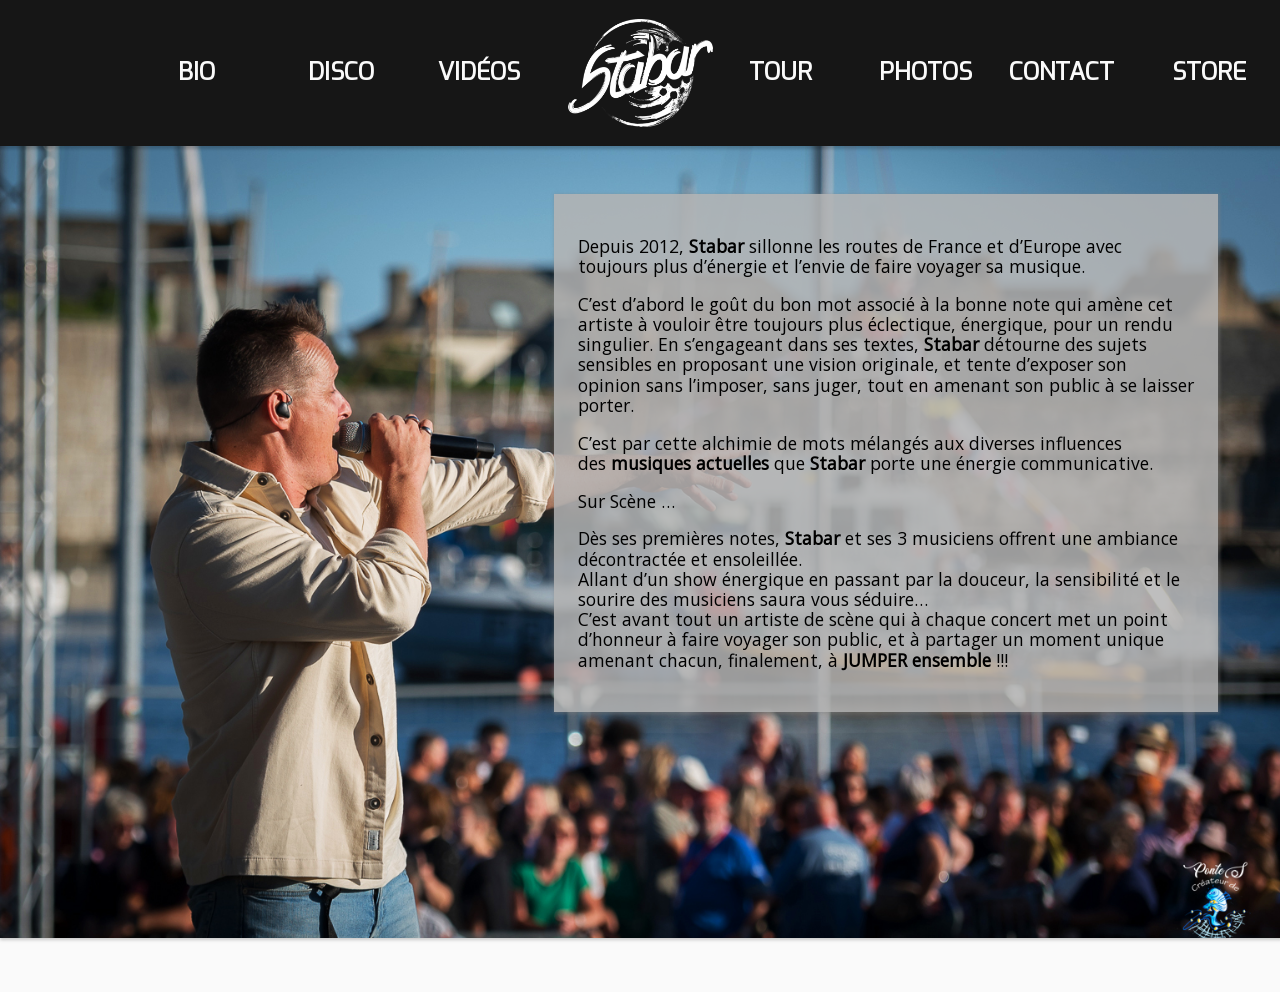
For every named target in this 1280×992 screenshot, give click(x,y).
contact (1061, 72)
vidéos (479, 72)
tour (780, 72)
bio (196, 72)
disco (341, 72)
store (1209, 72)
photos (925, 72)
